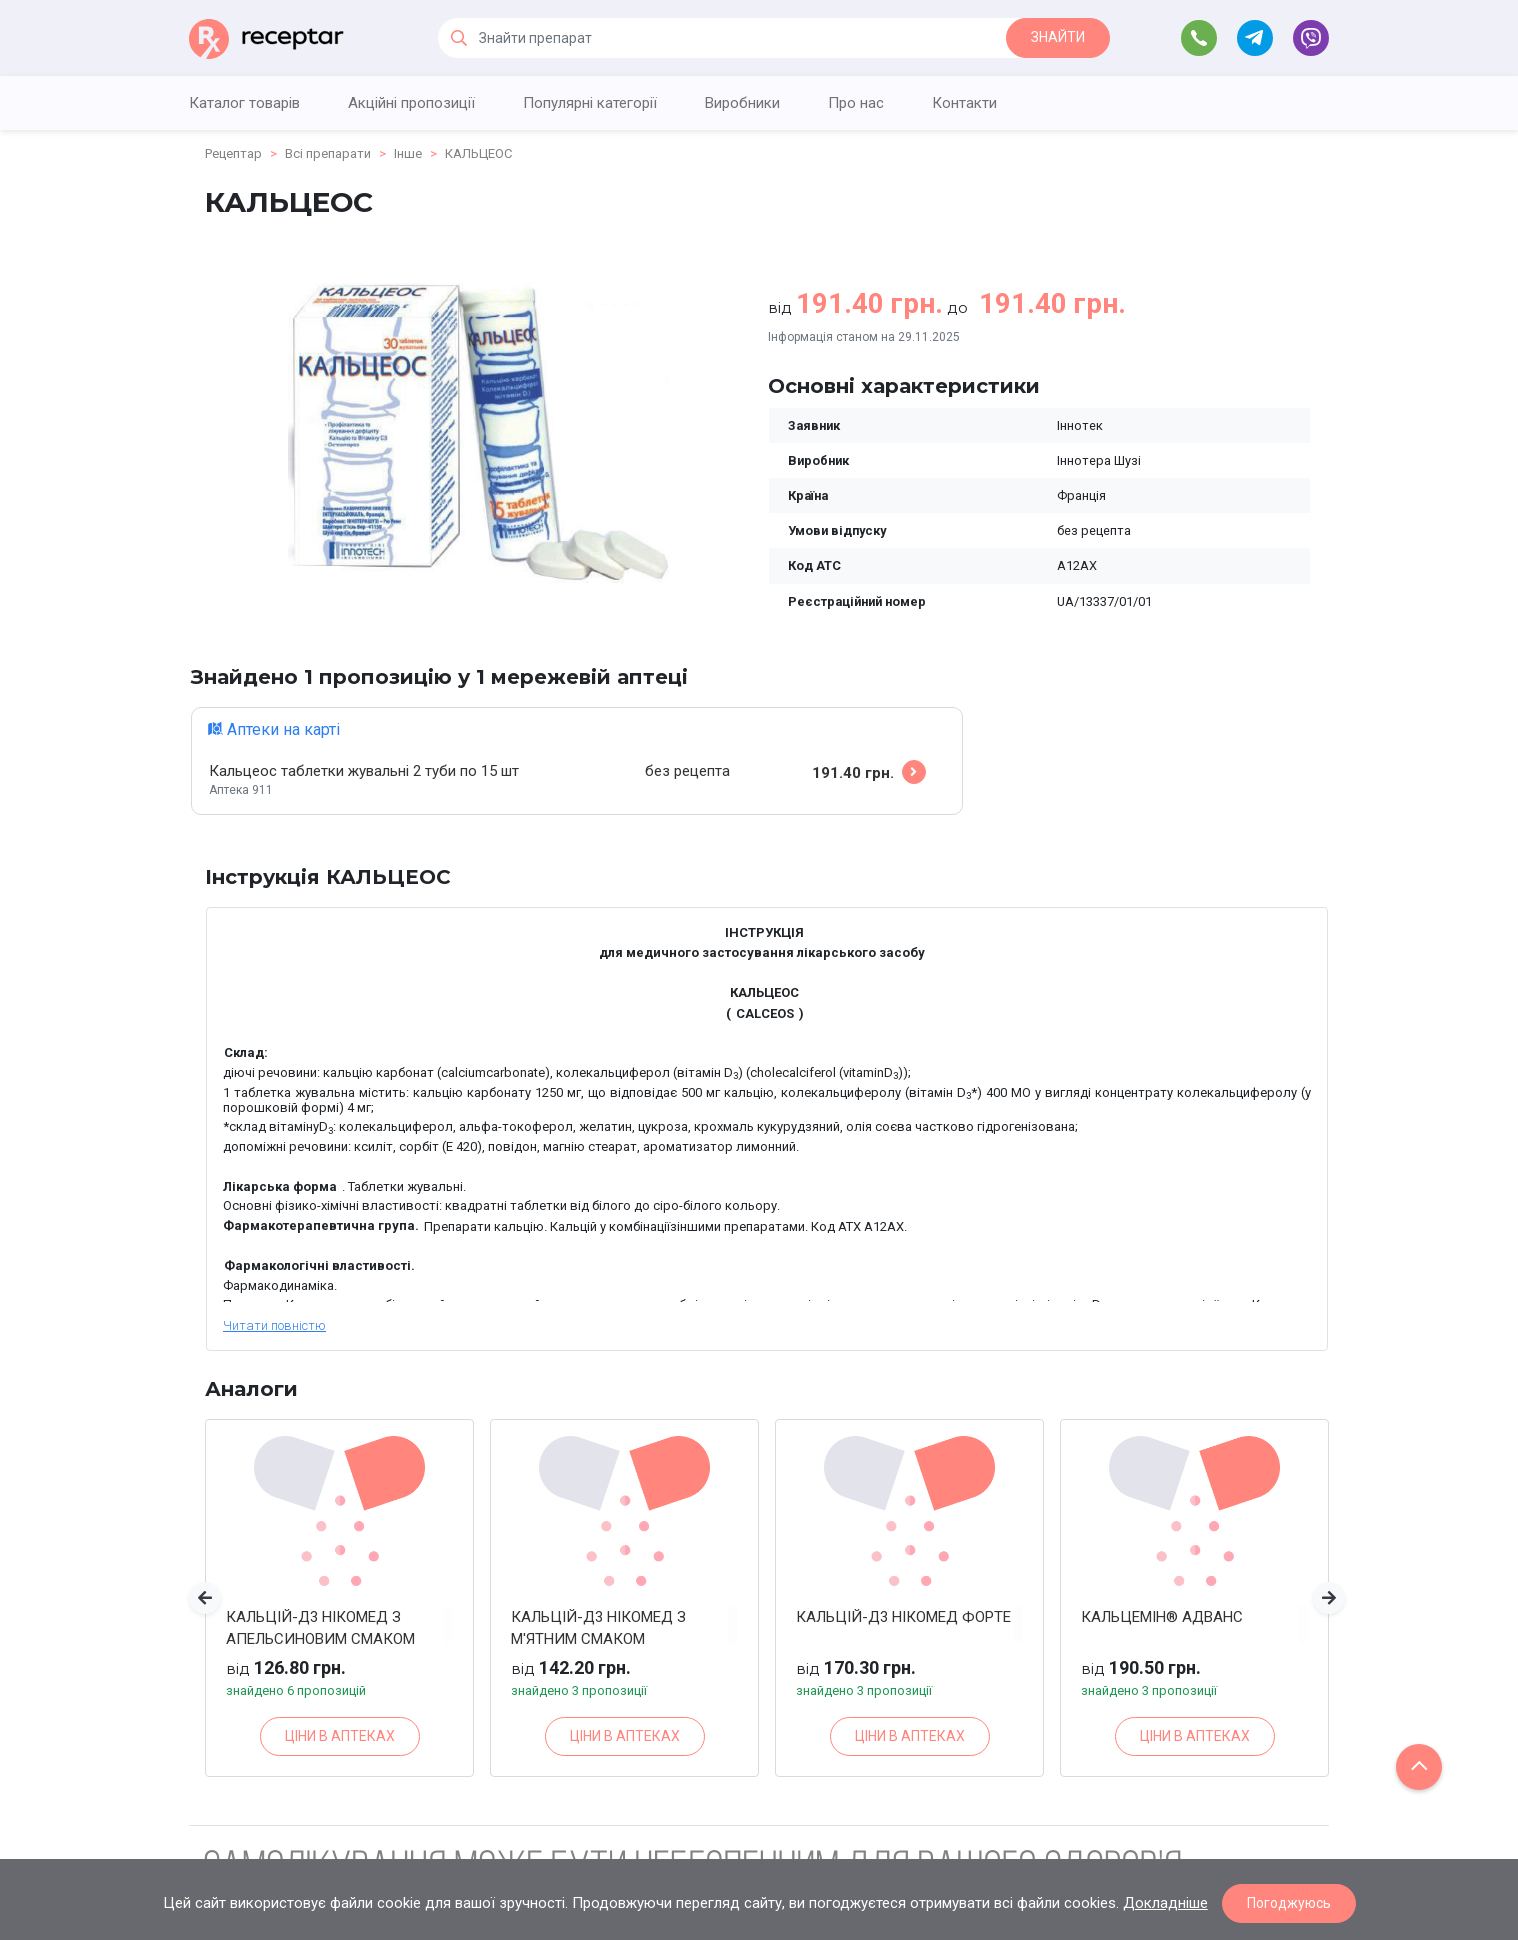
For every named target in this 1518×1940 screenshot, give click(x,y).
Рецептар (233, 153)
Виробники (742, 103)
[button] (205, 1598)
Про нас (856, 103)
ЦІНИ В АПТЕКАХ (340, 1736)
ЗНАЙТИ (1058, 37)
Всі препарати (328, 153)
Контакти (964, 103)
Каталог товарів (244, 103)
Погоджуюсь (1289, 1903)
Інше (408, 153)
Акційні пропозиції (411, 103)
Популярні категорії (590, 103)
